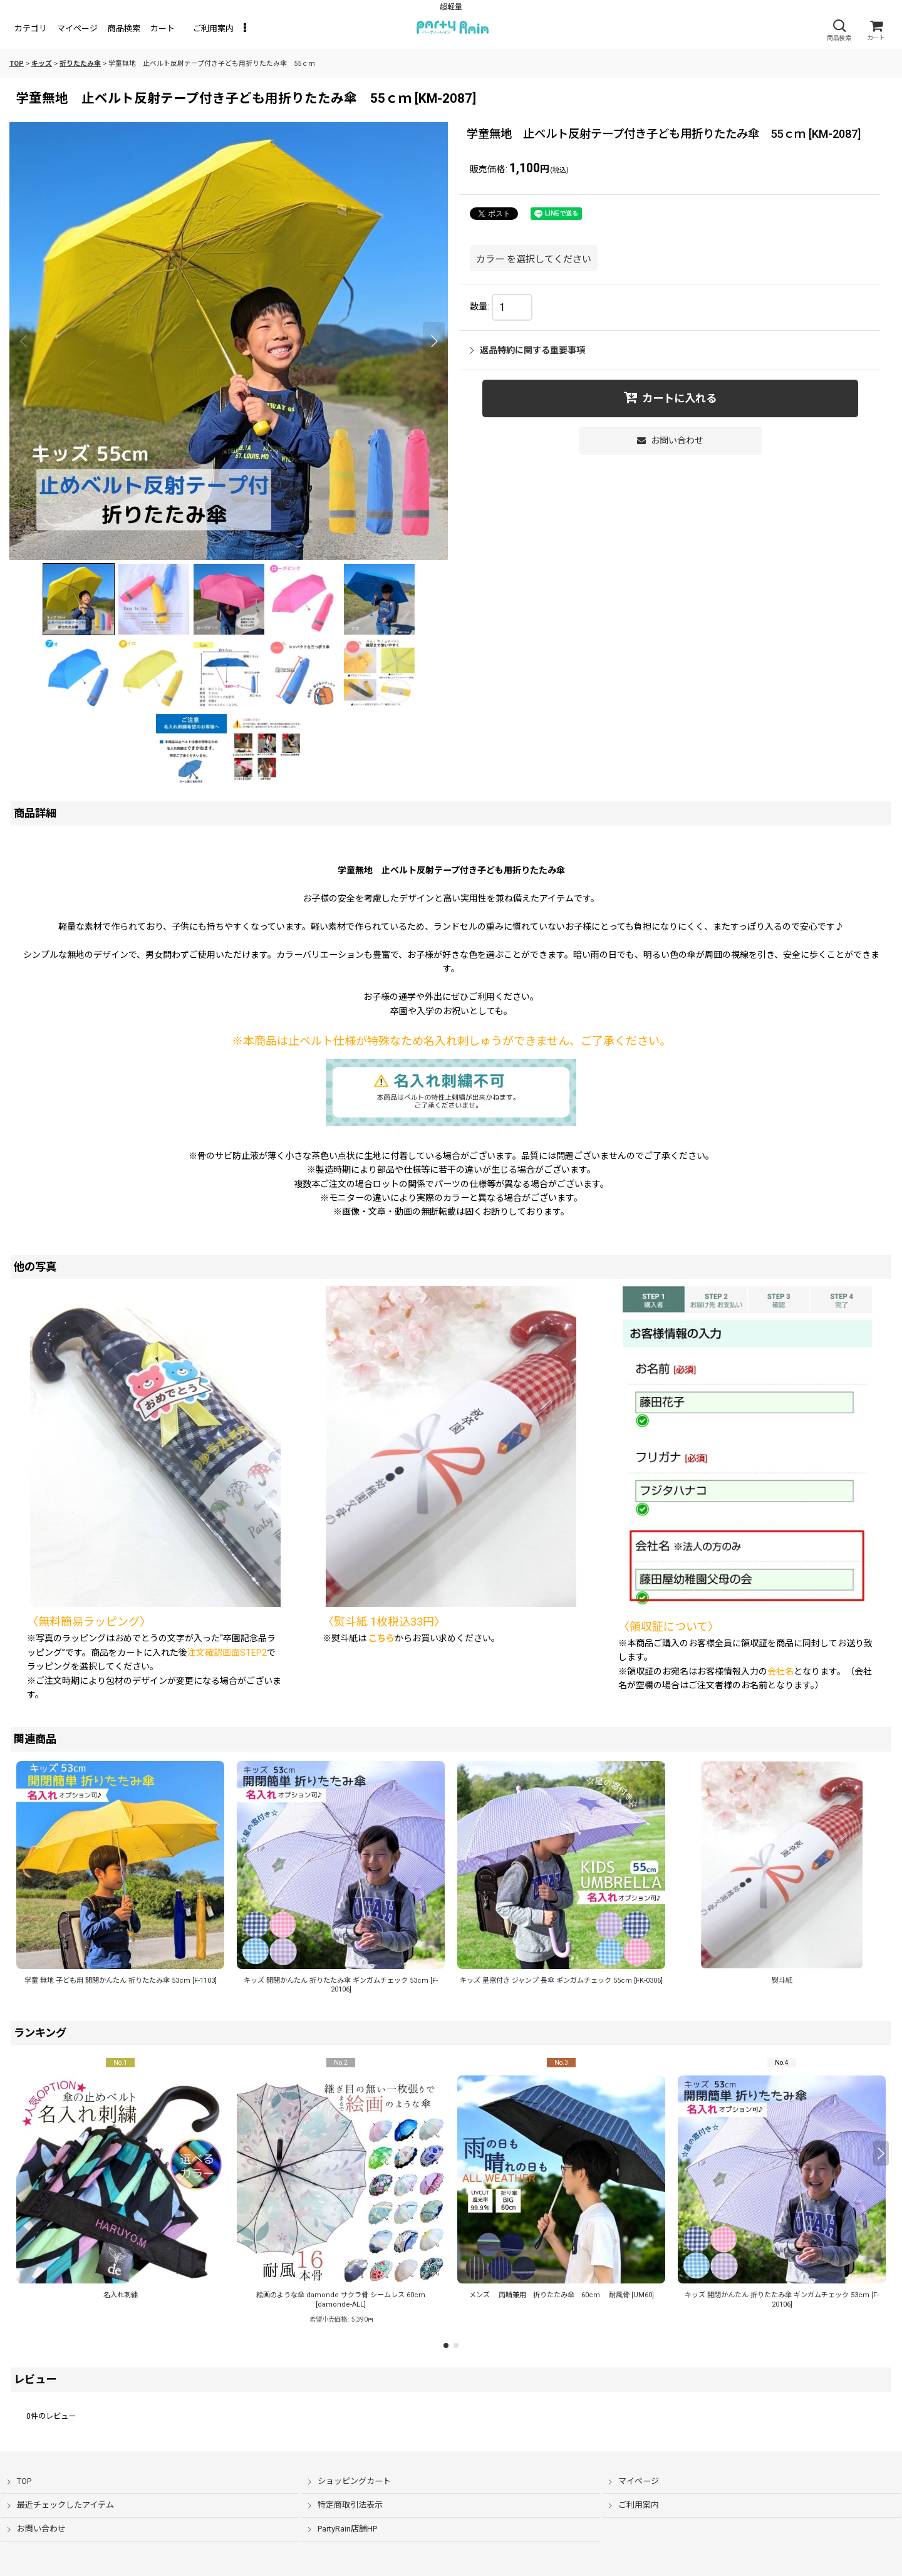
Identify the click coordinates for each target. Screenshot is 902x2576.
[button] (839, 30)
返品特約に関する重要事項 (527, 350)
